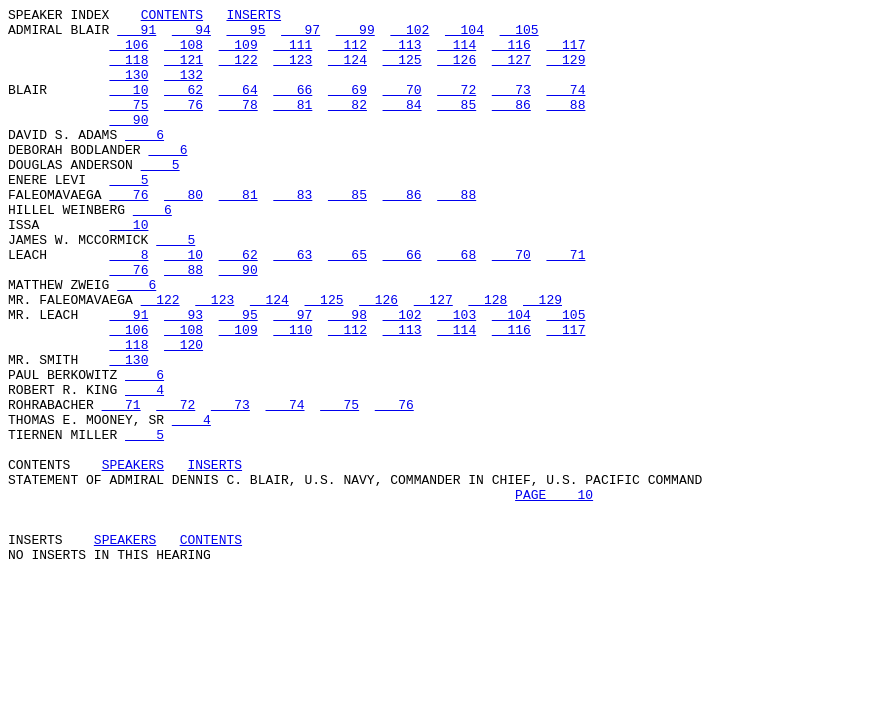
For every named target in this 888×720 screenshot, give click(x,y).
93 (183, 377)
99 (355, 35)
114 (456, 53)
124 (347, 71)
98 (347, 377)
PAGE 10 (554, 593)
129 (565, 71)
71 (565, 305)
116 (511, 53)
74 (565, 107)
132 (183, 89)
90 (128, 143)
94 (191, 35)
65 (347, 305)
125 (402, 71)
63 (292, 305)
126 (456, 71)
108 (183, 53)
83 (292, 233)
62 (183, 107)
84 (402, 125)
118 (128, 71)
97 (300, 35)
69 (347, 107)
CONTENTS (172, 17)
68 (456, 305)
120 (183, 413)
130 (128, 89)
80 (183, 233)
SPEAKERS (133, 557)
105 (519, 35)
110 (292, 395)
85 (456, 125)
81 (292, 125)
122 (238, 71)
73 (511, 107)
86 (511, 125)
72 (456, 107)
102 (409, 35)
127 (511, 71)
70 (402, 107)
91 (136, 35)
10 (128, 107)
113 (402, 53)
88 (565, 125)
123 (292, 71)
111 (292, 53)
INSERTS (253, 17)
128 (487, 359)
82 (347, 125)
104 (464, 35)
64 (238, 107)
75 (128, 125)
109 (238, 53)
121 (183, 71)
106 (128, 53)
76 (183, 125)
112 (347, 53)
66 (292, 107)
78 (238, 125)
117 (565, 53)
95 (245, 35)
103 (456, 377)
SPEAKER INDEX (58, 17)
